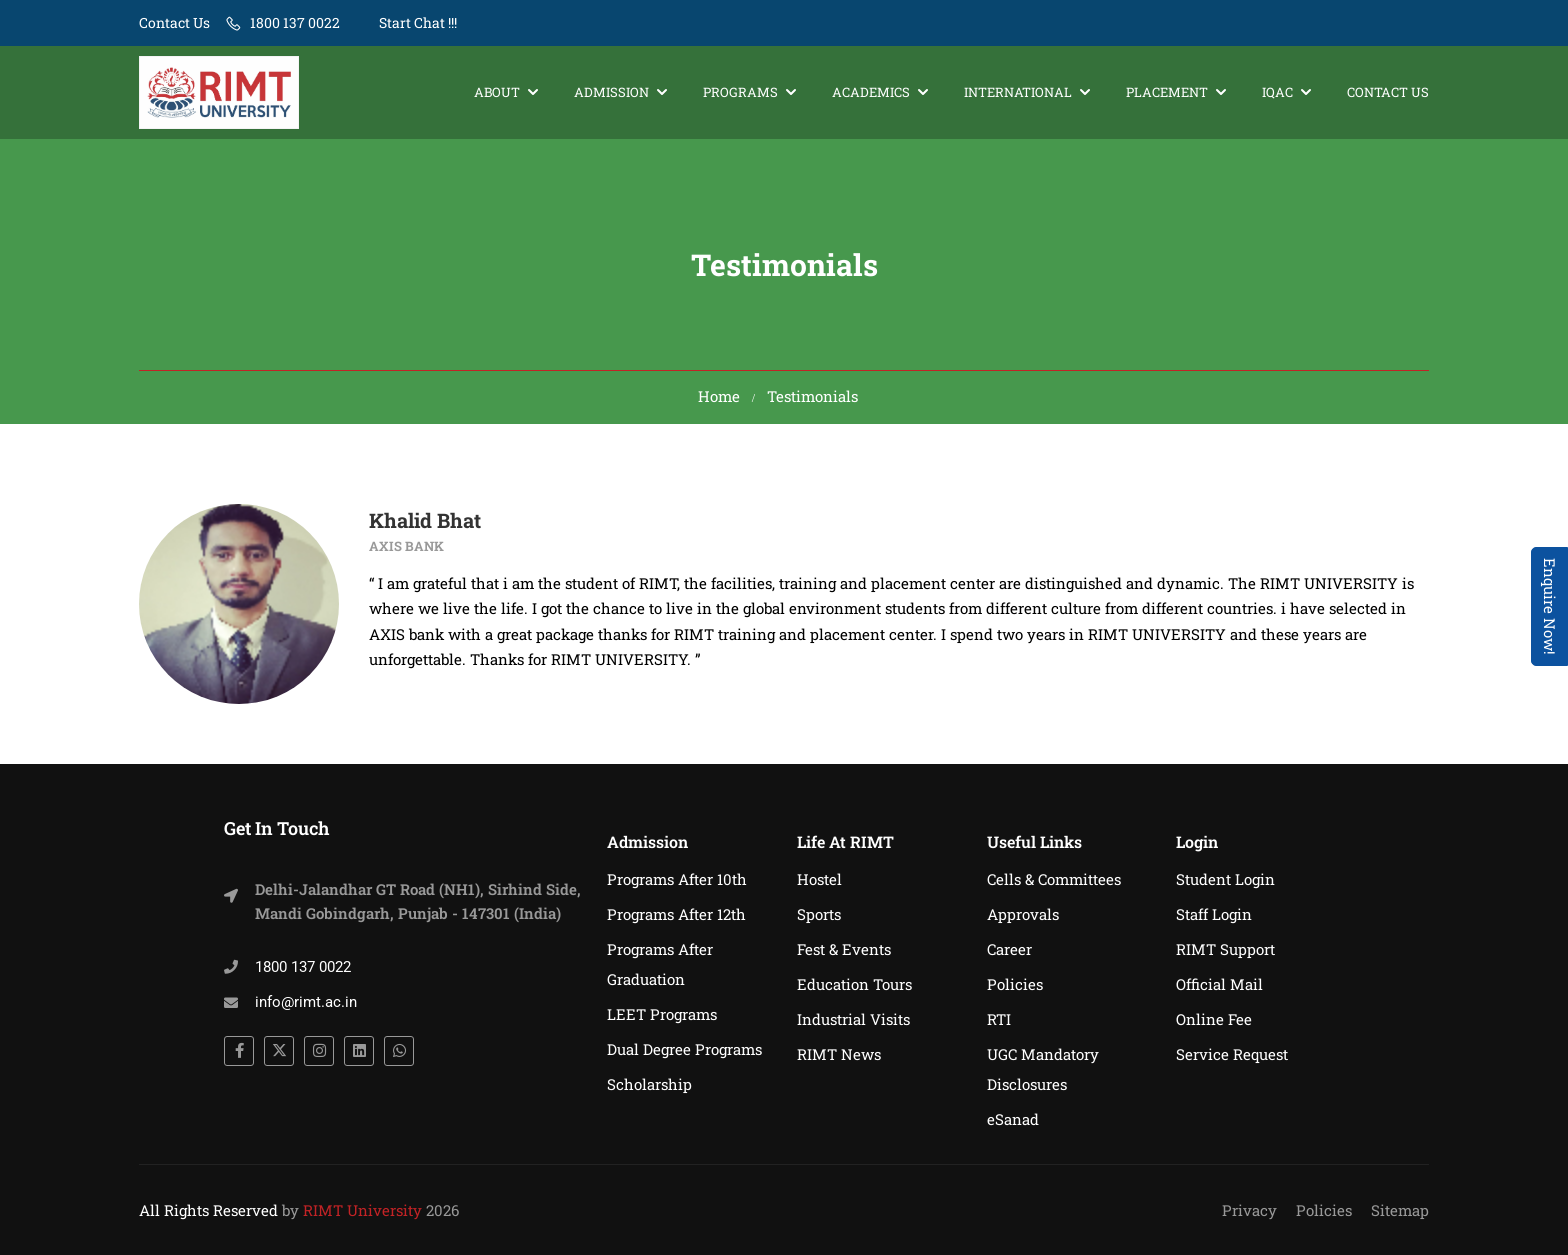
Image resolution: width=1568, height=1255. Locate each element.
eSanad (1013, 1119)
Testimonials (812, 396)
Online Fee (1214, 1019)
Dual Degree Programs (684, 1049)
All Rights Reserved (208, 1210)
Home (719, 396)
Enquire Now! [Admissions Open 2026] (1550, 606)
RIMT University (362, 1210)
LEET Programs (662, 1014)
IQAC (1277, 92)
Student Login (1225, 879)
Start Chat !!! (416, 22)
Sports (819, 914)
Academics (871, 92)
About (497, 92)
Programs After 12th (676, 914)
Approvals (1023, 914)
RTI (999, 1019)
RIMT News (839, 1054)
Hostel (819, 879)
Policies (1015, 984)
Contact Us (174, 22)
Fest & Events (844, 949)
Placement (1167, 92)
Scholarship (649, 1084)
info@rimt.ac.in (306, 1002)
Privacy (1249, 1210)
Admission (611, 92)
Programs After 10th (677, 879)
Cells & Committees (1054, 879)
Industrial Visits (853, 1019)
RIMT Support (1225, 949)
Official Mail (1219, 984)
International (1018, 92)
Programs (740, 92)
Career (1009, 949)
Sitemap (1400, 1210)
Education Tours (854, 984)
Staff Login (1214, 914)
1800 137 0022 (295, 22)
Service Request (1232, 1054)
